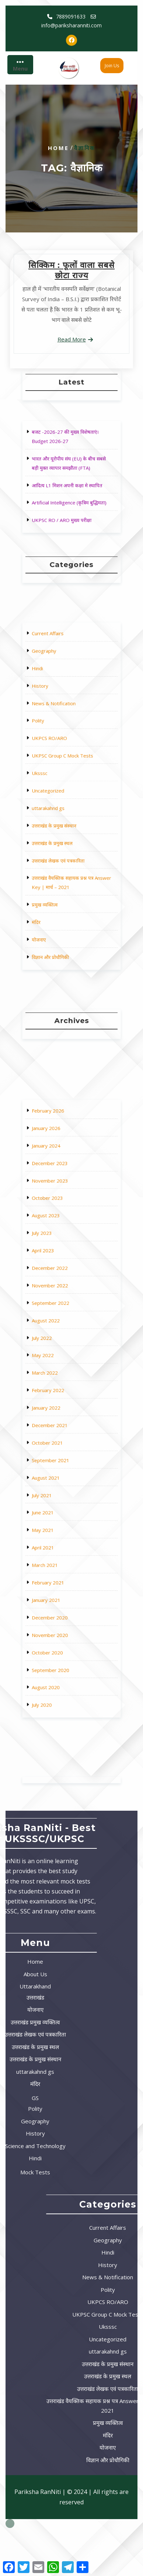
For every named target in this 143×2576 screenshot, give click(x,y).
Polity (55, 758)
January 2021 (59, 1504)
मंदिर (54, 859)
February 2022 (60, 1399)
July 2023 (57, 1321)
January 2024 (59, 1277)
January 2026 (59, 1268)
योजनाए (55, 867)
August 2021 (59, 1443)
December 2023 (61, 1286)
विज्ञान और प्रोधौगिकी (61, 876)
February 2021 (60, 1495)
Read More (71, 339)
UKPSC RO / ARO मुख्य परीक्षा (66, 498)
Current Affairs (59, 715)
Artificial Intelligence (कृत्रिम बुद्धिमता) (70, 489)
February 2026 (60, 1260)
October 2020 (59, 1530)
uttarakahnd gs (60, 802)
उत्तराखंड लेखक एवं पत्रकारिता (65, 828)
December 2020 (61, 1513)
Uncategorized (60, 793)
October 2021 (59, 1425)
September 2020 (61, 1539)
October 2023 (59, 1303)
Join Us (112, 65)
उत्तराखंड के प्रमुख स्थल (62, 819)
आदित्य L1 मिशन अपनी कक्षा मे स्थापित (69, 481)
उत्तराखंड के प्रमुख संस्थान (63, 811)
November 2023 (61, 1295)
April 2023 (57, 1329)
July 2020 (57, 1556)
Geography (58, 723)
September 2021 (61, 1434)
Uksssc (55, 784)
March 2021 (58, 1486)
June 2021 (57, 1460)
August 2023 (59, 1312)
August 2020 (59, 1547)
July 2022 (57, 1373)
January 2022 (59, 1408)
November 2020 (61, 1521)
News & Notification (62, 749)
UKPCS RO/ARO (60, 767)
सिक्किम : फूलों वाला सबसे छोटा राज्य (71, 270)
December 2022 (61, 1338)
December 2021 (61, 1417)
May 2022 (57, 1382)
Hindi (54, 732)
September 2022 (61, 1356)
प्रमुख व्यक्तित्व (58, 850)
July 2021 (57, 1452)
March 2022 (58, 1390)
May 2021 (57, 1469)
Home (58, 148)
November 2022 (61, 1347)
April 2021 (57, 1478)
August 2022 (59, 1365)
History (56, 741)
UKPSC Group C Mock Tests (67, 775)
